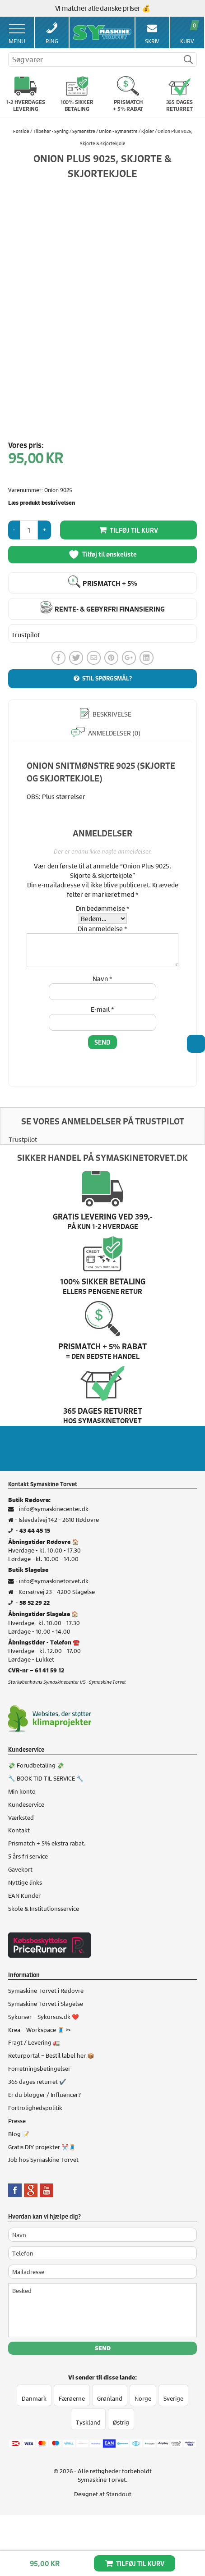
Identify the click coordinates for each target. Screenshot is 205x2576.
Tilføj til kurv (140, 2564)
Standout (118, 2493)
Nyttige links (25, 1881)
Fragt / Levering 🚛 (34, 2041)
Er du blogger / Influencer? (44, 2094)
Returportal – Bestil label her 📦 (51, 2055)
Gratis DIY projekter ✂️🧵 (42, 2146)
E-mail (102, 1009)
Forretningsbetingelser (39, 2068)
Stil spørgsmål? (107, 678)
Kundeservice (26, 1804)
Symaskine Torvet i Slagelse (45, 2003)
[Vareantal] (29, 530)
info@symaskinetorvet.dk (54, 1580)
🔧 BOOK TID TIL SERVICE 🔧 (46, 1777)
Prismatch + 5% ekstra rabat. (47, 1842)
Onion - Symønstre (118, 131)
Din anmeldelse (102, 928)
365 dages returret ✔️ (37, 2081)
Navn (102, 978)
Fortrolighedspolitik (35, 2107)
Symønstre (83, 131)
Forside (21, 131)
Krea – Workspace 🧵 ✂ (39, 2028)
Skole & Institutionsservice (43, 1908)
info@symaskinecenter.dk (54, 1508)
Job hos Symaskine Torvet (43, 2159)
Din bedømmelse (103, 908)
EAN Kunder (24, 1895)
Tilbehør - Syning (51, 131)
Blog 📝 (18, 2133)
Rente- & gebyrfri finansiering (110, 609)
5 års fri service (28, 1855)
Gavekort (20, 1868)
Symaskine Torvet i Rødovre (46, 1990)
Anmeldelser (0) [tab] (113, 732)
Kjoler (147, 131)
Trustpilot (25, 634)
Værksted (21, 1817)
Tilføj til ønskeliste (102, 554)
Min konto (22, 1790)
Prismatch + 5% (110, 583)
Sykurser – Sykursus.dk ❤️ (43, 2016)
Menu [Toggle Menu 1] (17, 34)
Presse (17, 2120)
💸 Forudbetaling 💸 (36, 1764)
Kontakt (19, 1829)
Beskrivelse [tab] (111, 713)
